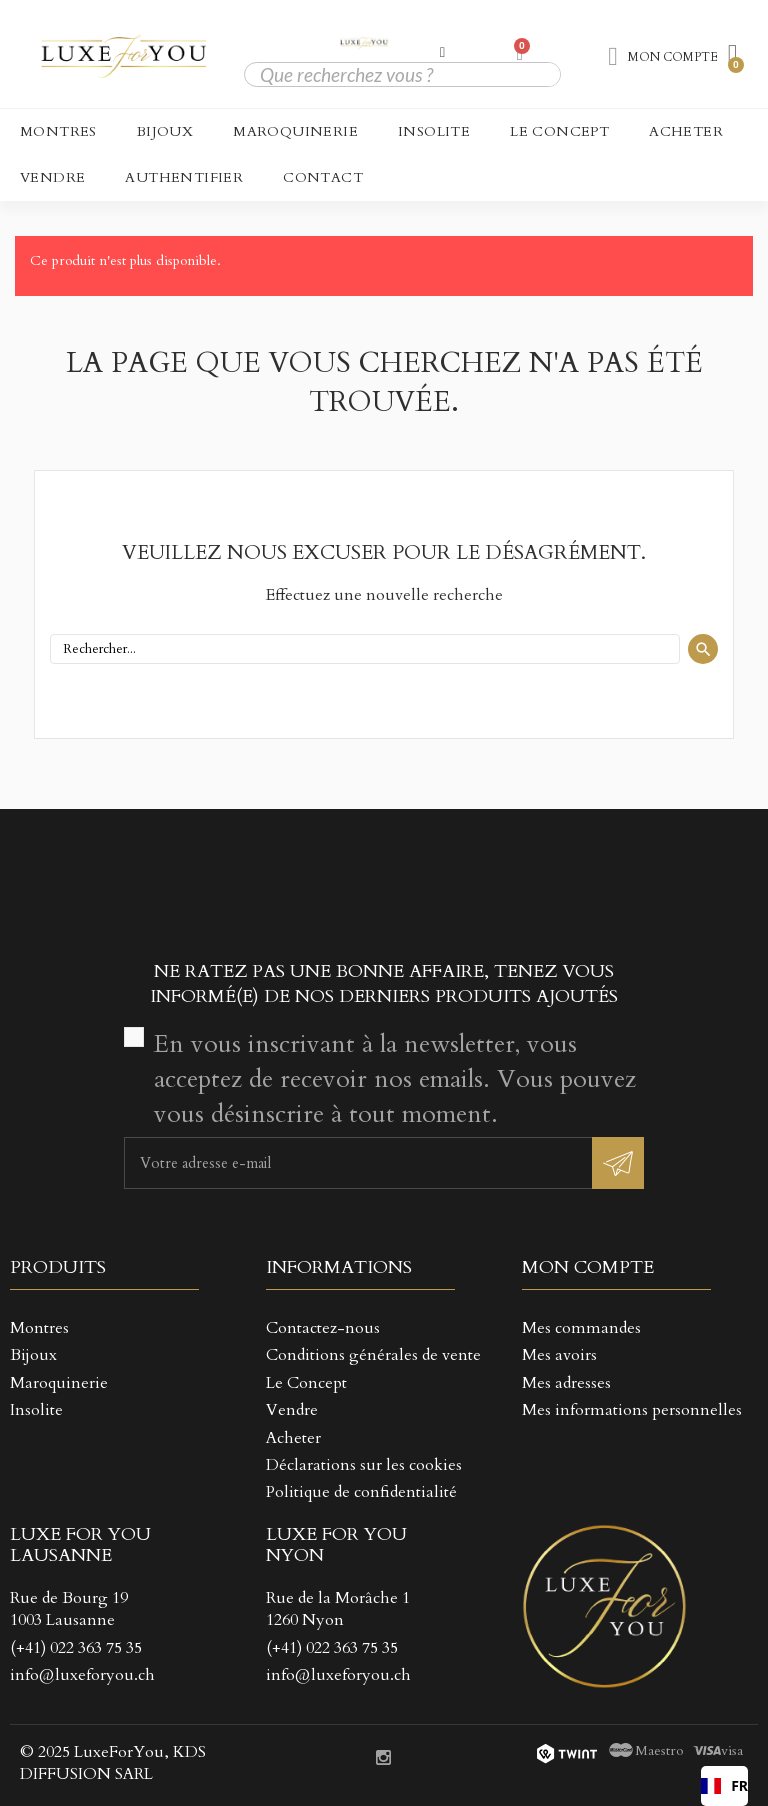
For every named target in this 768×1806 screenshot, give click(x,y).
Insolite (434, 131)
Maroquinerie (295, 131)
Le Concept (559, 131)
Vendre (52, 177)
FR (724, 1785)
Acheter (686, 131)
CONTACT (323, 177)
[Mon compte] (442, 52)
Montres (58, 131)
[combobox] (724, 1786)
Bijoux (165, 131)
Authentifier (184, 177)
